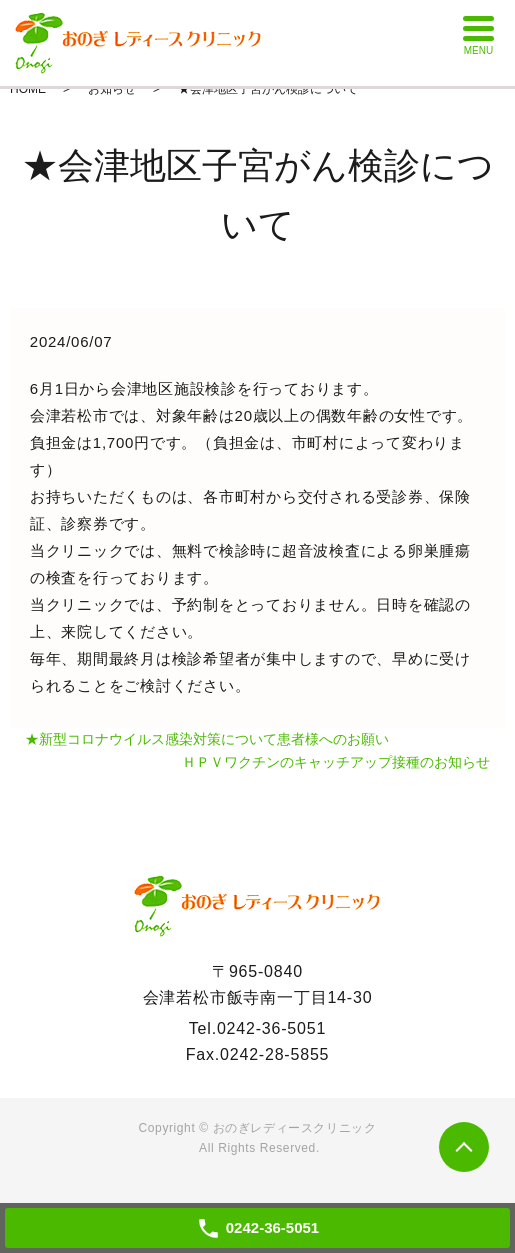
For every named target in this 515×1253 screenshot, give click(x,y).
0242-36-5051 (271, 1028)
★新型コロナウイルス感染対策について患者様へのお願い (207, 739)
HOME (28, 89)
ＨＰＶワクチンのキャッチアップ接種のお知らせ (336, 762)
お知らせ (112, 89)
